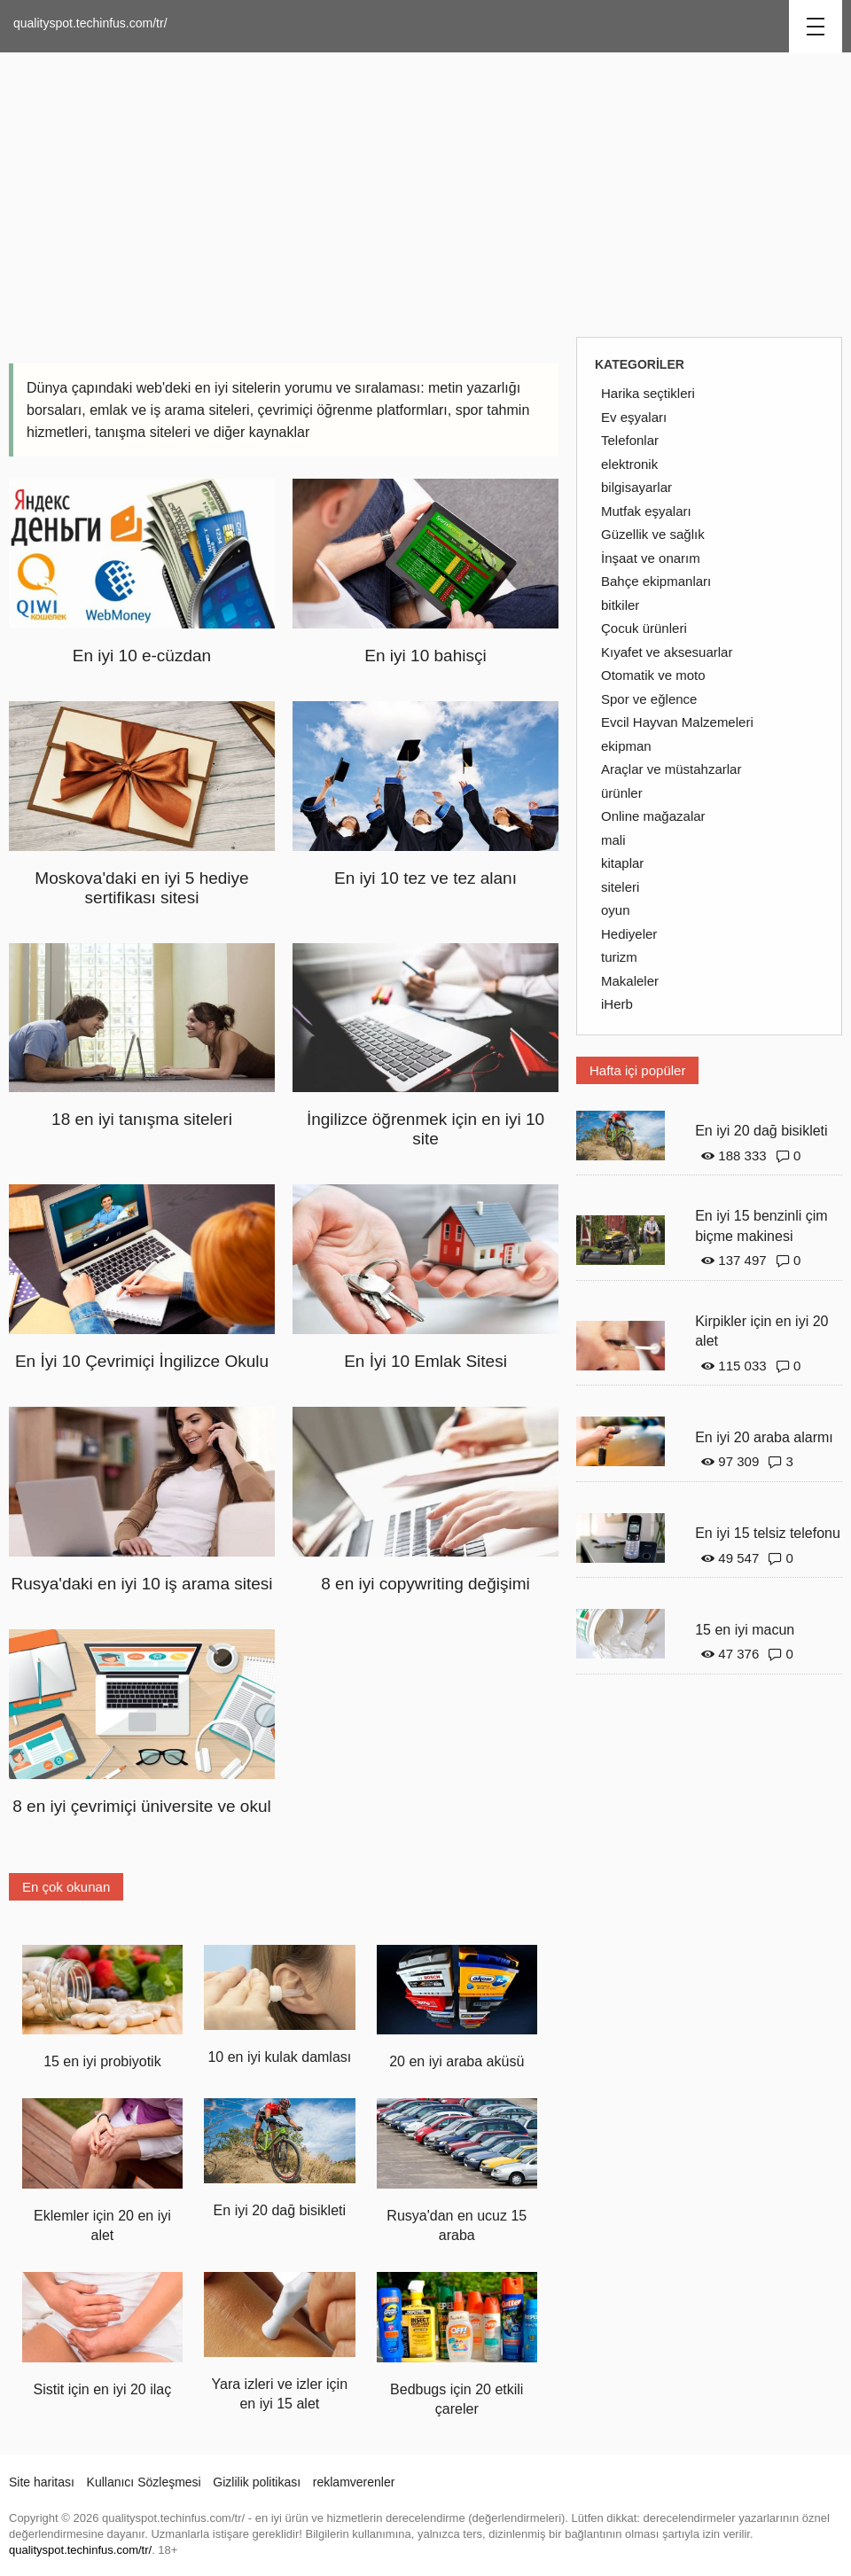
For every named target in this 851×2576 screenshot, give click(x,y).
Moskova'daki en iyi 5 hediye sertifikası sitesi (141, 888)
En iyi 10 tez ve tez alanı (425, 878)
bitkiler (620, 605)
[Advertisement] (425, 195)
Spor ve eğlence (649, 698)
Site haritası (41, 2482)
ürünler (622, 792)
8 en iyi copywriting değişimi (425, 1583)
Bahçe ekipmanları (656, 581)
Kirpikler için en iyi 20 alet (761, 1331)
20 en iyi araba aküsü (456, 2061)
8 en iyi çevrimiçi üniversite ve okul (141, 1806)
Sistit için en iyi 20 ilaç (103, 2389)
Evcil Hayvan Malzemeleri (677, 722)
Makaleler (630, 980)
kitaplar (622, 862)
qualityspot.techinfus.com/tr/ (90, 23)
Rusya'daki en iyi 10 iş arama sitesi (141, 1583)
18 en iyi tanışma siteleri (141, 1119)
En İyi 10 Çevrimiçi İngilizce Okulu (142, 1361)
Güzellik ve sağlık (653, 534)
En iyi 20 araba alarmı (764, 1437)
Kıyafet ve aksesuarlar (666, 652)
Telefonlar (630, 440)
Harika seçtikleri (648, 393)
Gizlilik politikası (257, 2482)
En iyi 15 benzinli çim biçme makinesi (761, 1226)
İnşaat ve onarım (650, 558)
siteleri (620, 886)
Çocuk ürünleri (644, 628)
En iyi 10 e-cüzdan (142, 655)
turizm (619, 956)
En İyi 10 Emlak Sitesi (425, 1361)
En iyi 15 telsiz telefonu (767, 1533)
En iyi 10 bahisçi (425, 655)
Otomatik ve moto (653, 675)
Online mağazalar (653, 816)
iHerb (617, 1003)
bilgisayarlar (636, 487)
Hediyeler (629, 933)
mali (613, 839)
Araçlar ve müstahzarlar (671, 769)
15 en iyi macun (744, 1629)
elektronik (629, 464)
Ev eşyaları (634, 417)
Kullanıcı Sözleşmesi (144, 2482)
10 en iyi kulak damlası (279, 2057)
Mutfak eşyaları (646, 511)
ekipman (626, 745)
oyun (615, 909)
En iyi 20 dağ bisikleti (280, 2210)
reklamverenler (354, 2482)
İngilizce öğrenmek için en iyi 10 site (425, 1129)
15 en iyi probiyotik (102, 2061)
